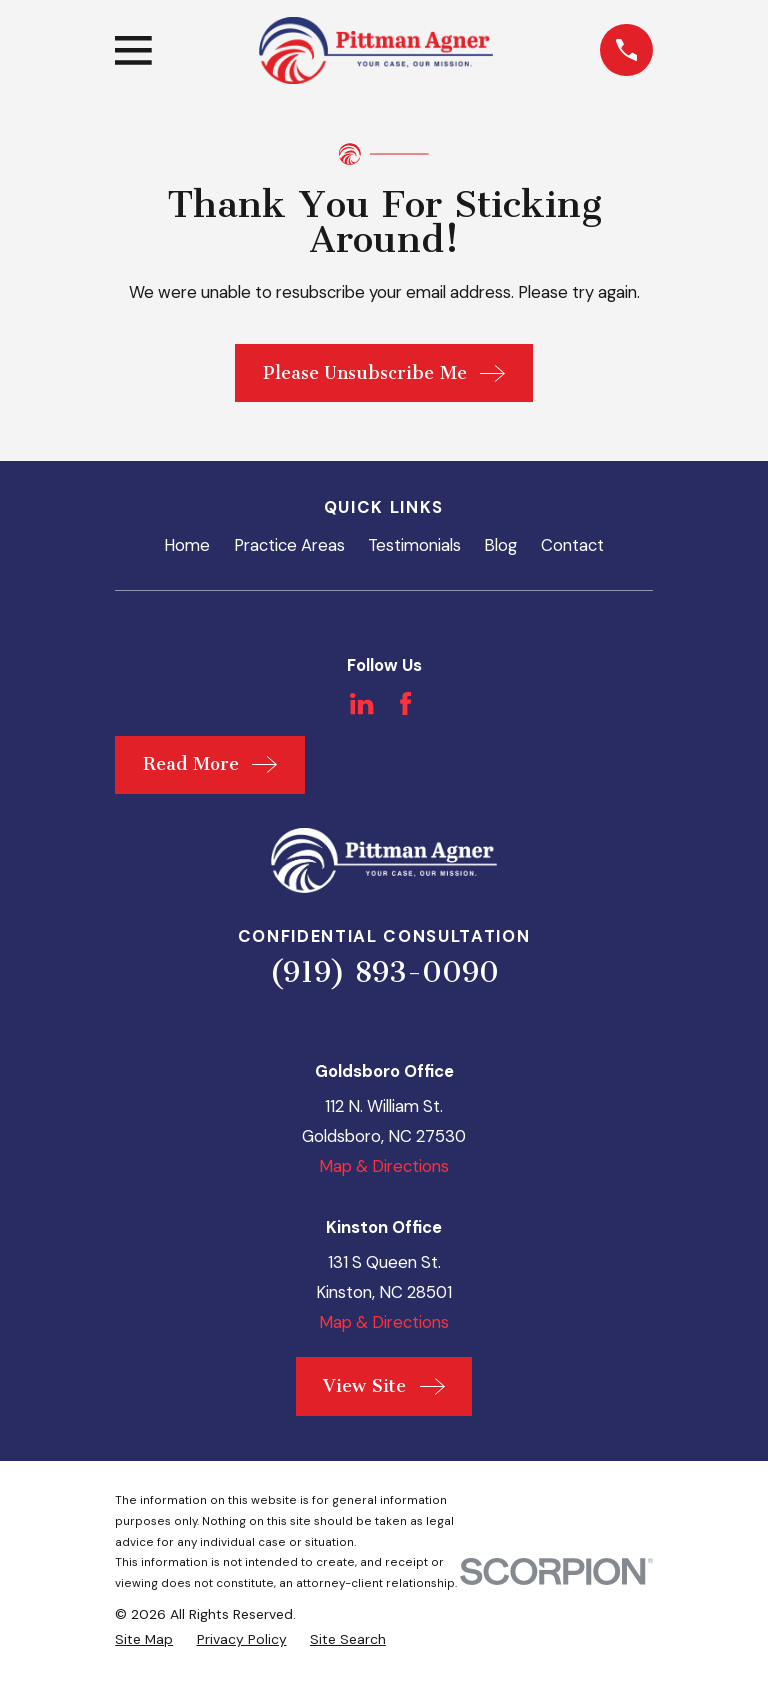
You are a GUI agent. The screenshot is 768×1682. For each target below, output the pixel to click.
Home (187, 545)
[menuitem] (144, 1639)
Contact (572, 545)
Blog (500, 545)
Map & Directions (384, 1166)
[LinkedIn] (361, 703)
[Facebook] (405, 703)
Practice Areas (289, 545)
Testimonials (414, 545)
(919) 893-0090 (384, 972)
